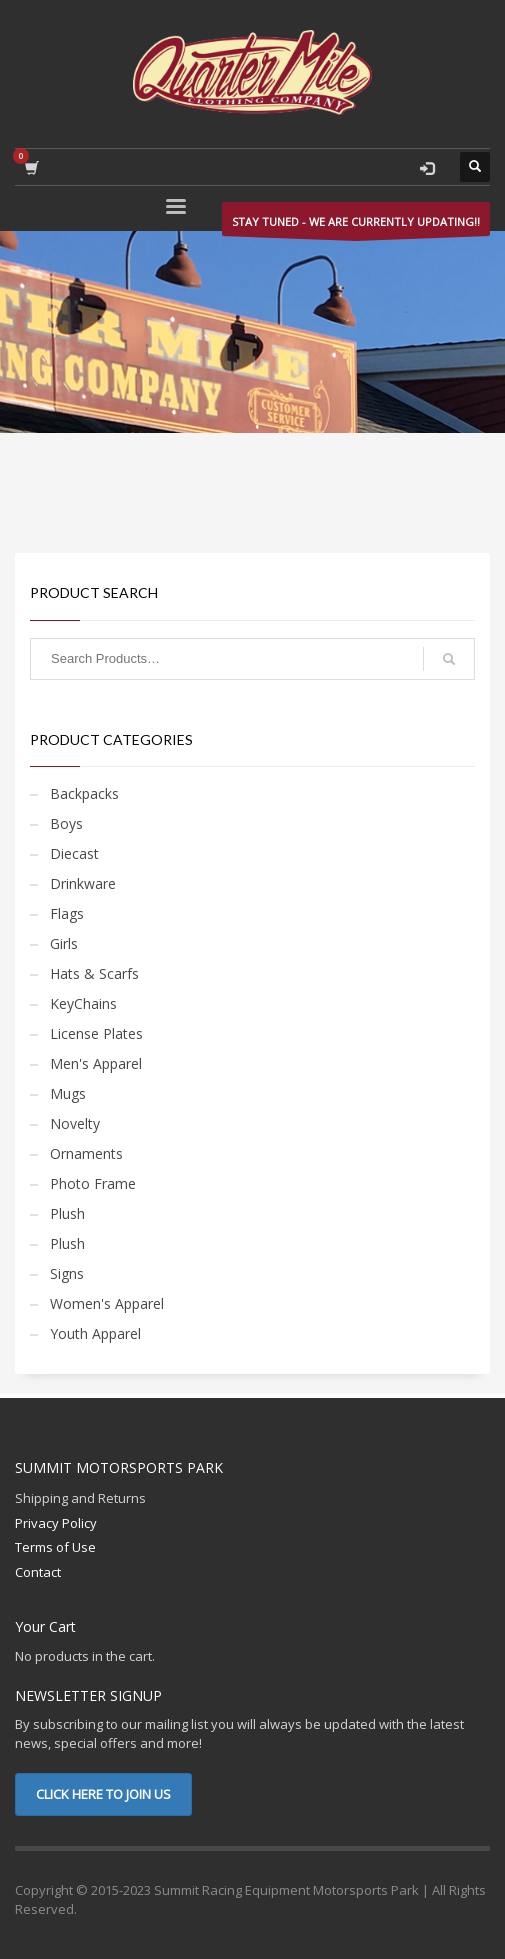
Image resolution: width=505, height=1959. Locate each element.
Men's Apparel (96, 1063)
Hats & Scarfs (94, 973)
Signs (67, 1273)
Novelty (75, 1123)
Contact (38, 1572)
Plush (67, 1213)
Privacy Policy (56, 1523)
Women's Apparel (107, 1303)
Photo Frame (93, 1183)
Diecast (74, 853)
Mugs (68, 1093)
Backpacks (84, 793)
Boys (66, 823)
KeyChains (83, 1003)
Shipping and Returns (80, 1498)
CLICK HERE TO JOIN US (103, 1794)
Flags (67, 913)
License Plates (96, 1033)
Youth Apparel (95, 1333)
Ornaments (86, 1153)
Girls (64, 943)
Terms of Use (55, 1547)
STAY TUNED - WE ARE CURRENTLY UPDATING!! (356, 225)
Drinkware (83, 883)
